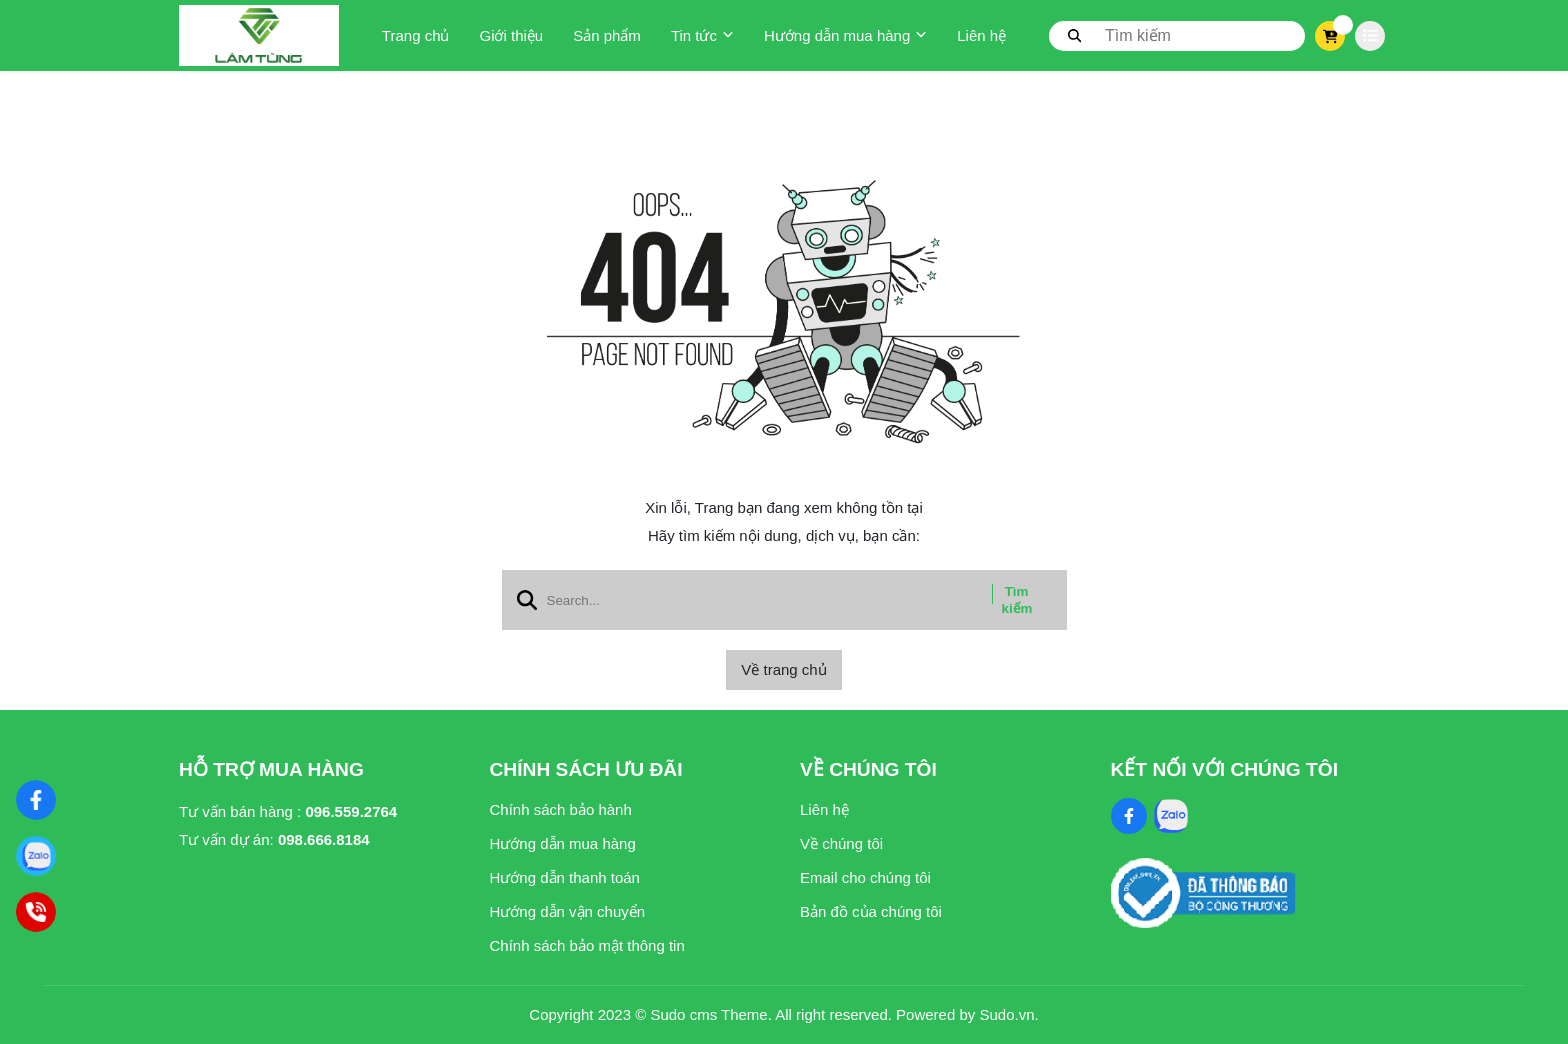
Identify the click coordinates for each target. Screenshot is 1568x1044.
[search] (1177, 36)
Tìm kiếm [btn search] (1017, 600)
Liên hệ (981, 35)
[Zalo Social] (1171, 816)
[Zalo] (35, 855)
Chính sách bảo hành (561, 809)
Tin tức (702, 36)
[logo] (259, 35)
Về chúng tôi (841, 843)
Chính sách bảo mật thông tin (587, 945)
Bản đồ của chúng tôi (871, 911)
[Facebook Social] (1129, 816)
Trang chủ (416, 35)
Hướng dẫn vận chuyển (568, 911)
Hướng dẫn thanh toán (565, 877)
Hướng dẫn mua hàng (845, 36)
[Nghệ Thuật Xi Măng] (35, 799)
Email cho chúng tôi (865, 877)
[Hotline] (35, 911)
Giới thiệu (511, 35)
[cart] (1330, 36)
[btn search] (1075, 35)
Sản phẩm (607, 35)
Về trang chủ (783, 669)
